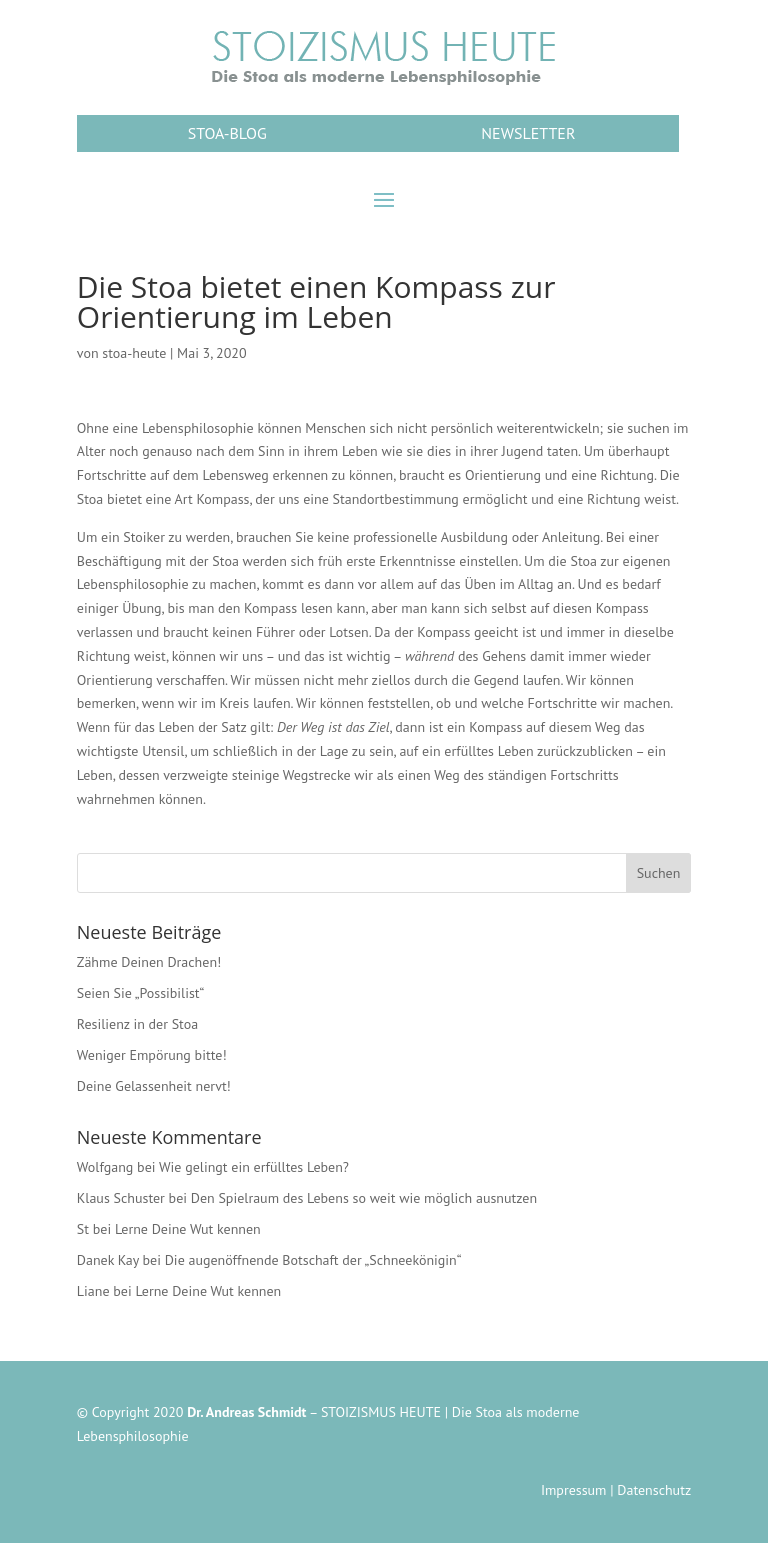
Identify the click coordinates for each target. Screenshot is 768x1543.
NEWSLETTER (528, 133)
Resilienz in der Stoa (137, 1024)
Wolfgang (105, 1167)
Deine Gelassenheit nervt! (154, 1086)
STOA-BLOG (227, 133)
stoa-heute (134, 353)
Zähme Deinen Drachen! (149, 962)
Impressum (574, 1490)
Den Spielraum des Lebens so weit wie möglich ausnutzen (364, 1198)
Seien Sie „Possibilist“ (141, 993)
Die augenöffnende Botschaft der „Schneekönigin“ (313, 1260)
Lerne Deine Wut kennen (188, 1229)
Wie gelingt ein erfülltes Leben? (254, 1167)
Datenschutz (654, 1490)
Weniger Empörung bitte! (152, 1055)
